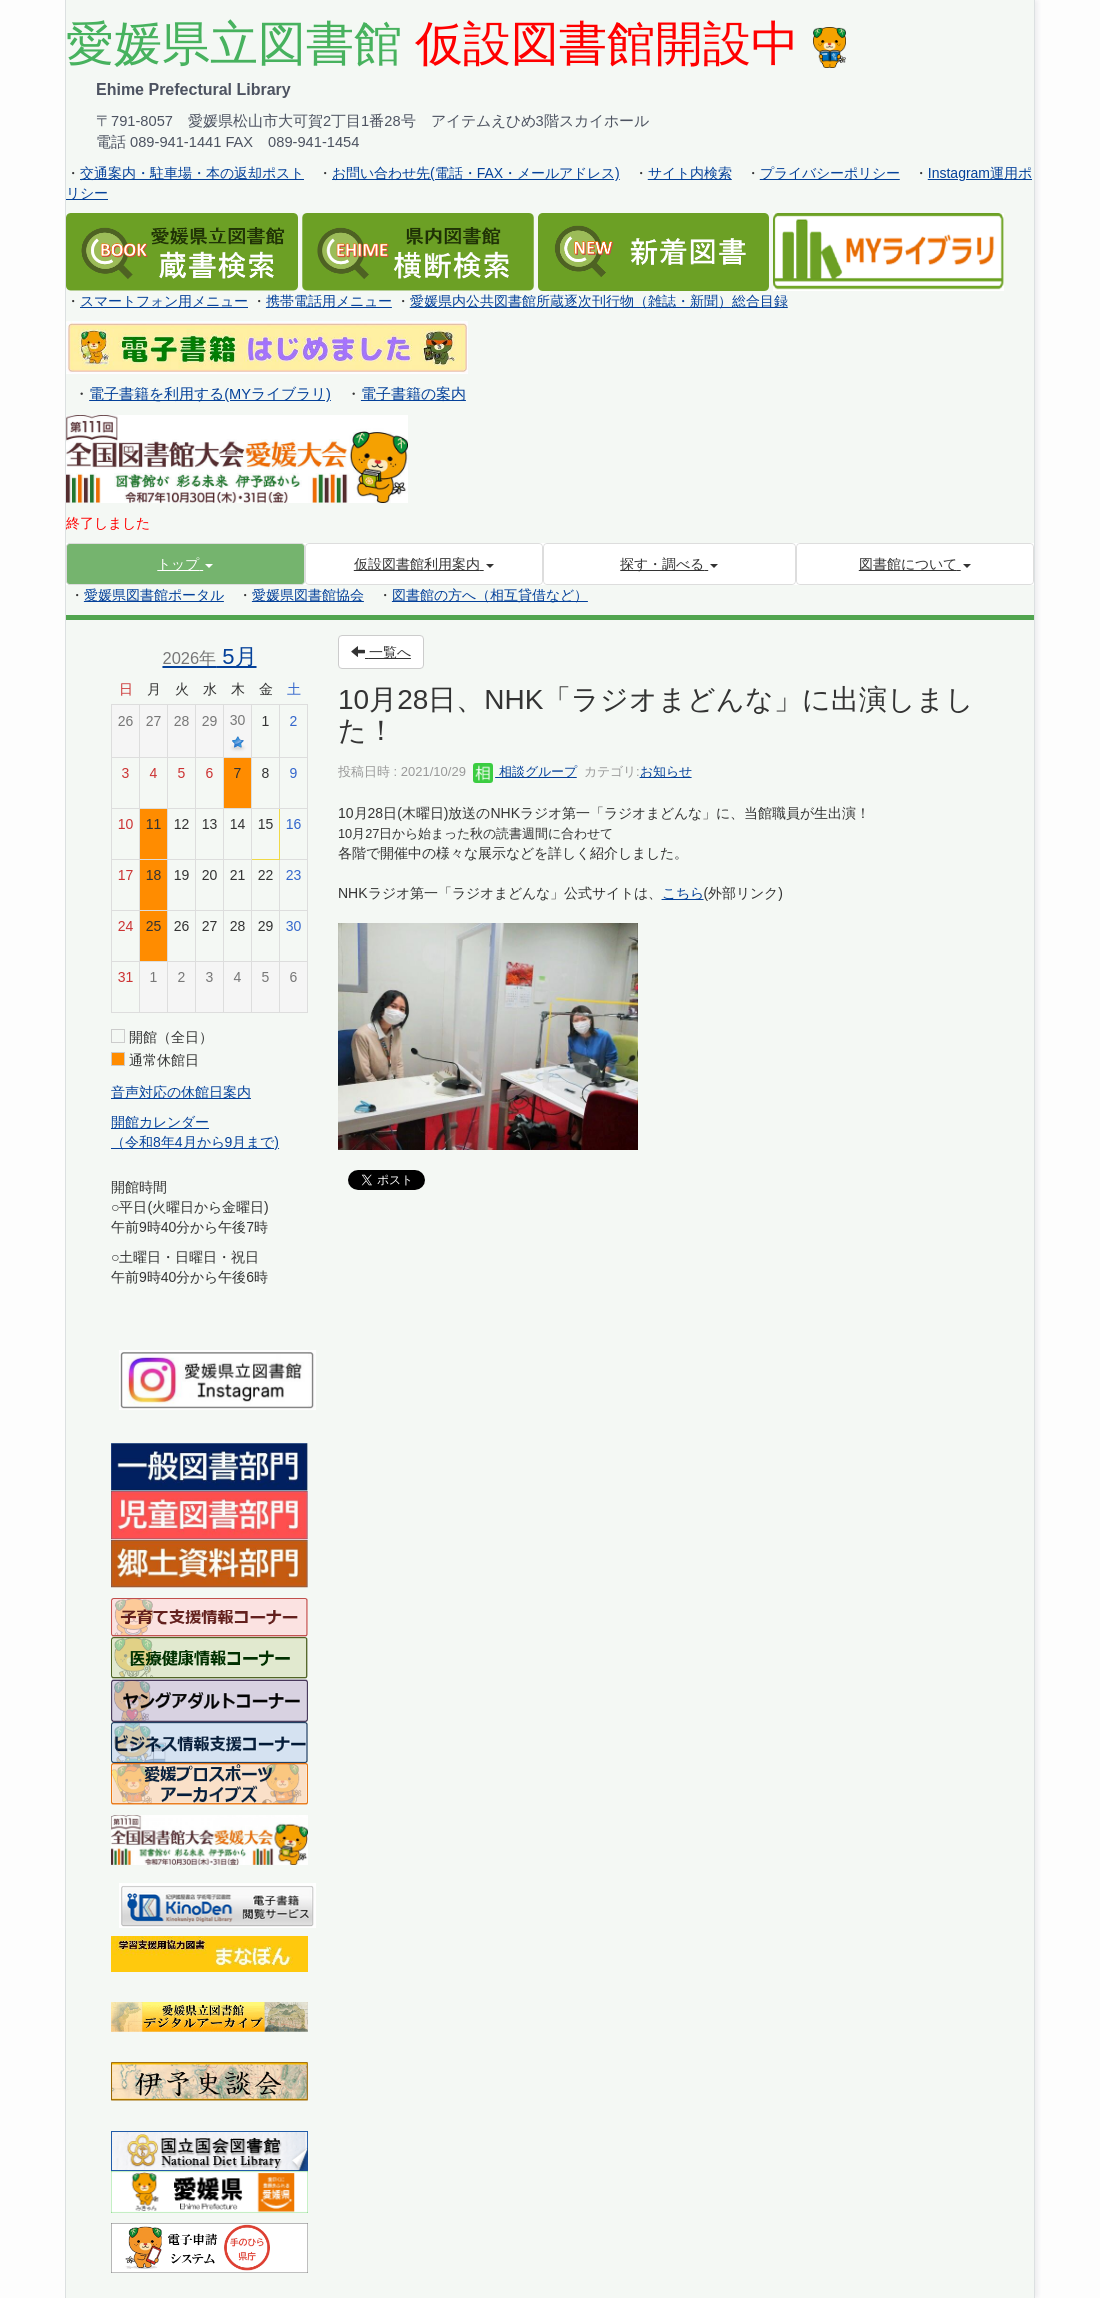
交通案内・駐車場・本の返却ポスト (192, 173)
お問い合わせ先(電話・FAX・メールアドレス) (476, 173)
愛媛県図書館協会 (308, 595)
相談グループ (525, 771)
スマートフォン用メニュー (164, 301)
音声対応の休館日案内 (181, 1092)
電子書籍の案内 (413, 394)
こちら (683, 893)
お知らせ (666, 771)
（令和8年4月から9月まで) (195, 1142)
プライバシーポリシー (830, 173)
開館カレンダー (160, 1122)
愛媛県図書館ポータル (154, 595)
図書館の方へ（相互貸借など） (490, 595)
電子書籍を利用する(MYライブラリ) (210, 394)
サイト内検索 (690, 173)
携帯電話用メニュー (329, 301)
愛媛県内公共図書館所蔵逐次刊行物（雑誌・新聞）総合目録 (599, 301)
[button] (185, 564)
